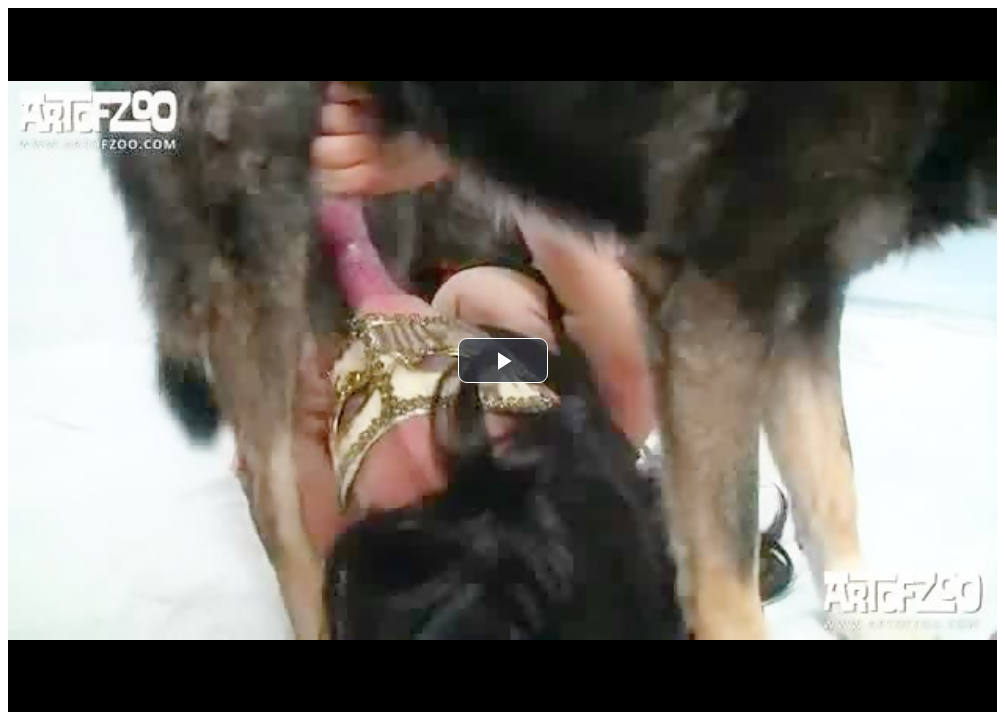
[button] (503, 360)
